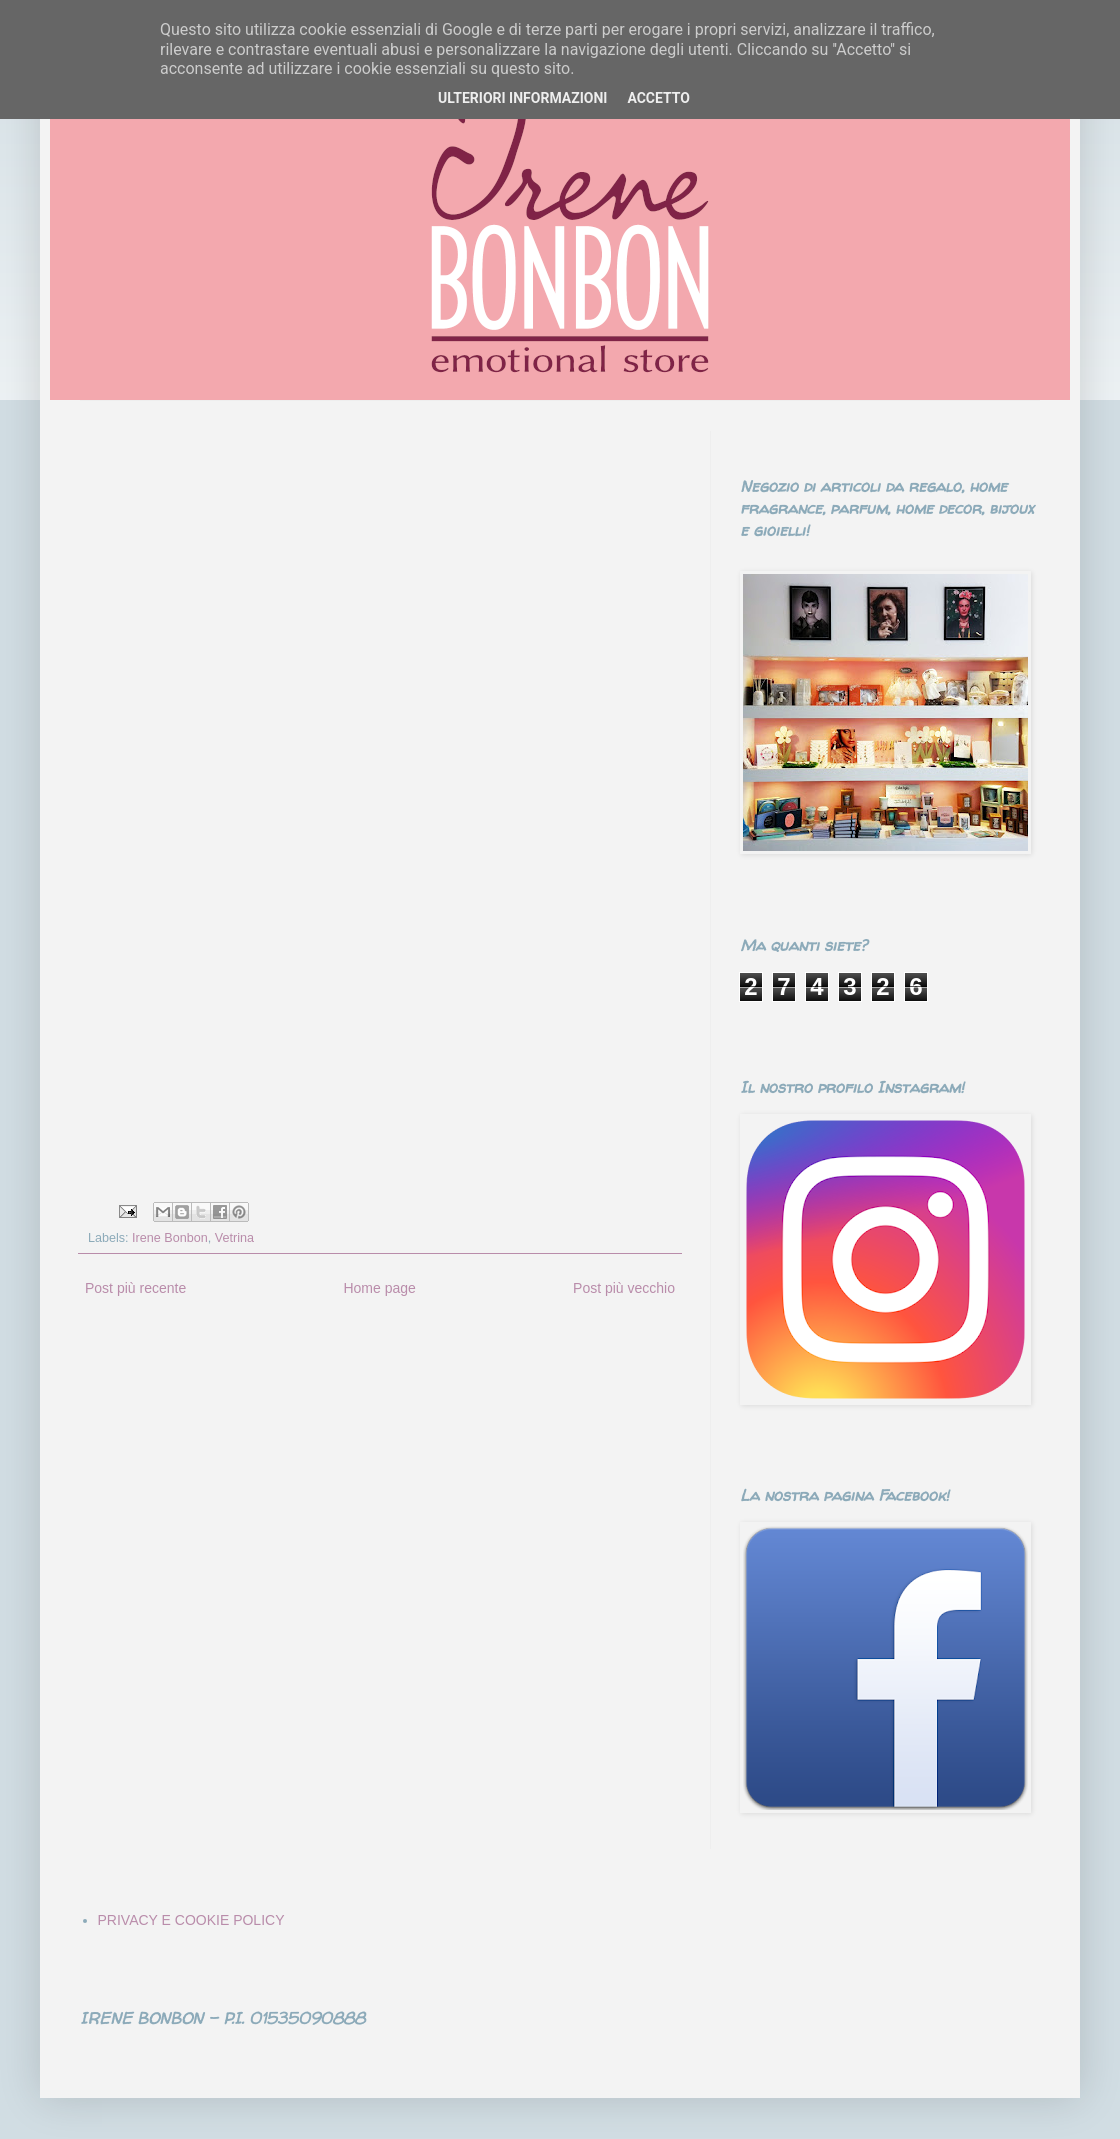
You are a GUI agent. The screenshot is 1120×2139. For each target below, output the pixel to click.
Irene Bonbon (170, 1238)
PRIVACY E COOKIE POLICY (191, 1920)
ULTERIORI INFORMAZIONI (522, 98)
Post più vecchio (624, 1288)
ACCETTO (658, 98)
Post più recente (135, 1288)
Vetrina (234, 1238)
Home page (379, 1288)
